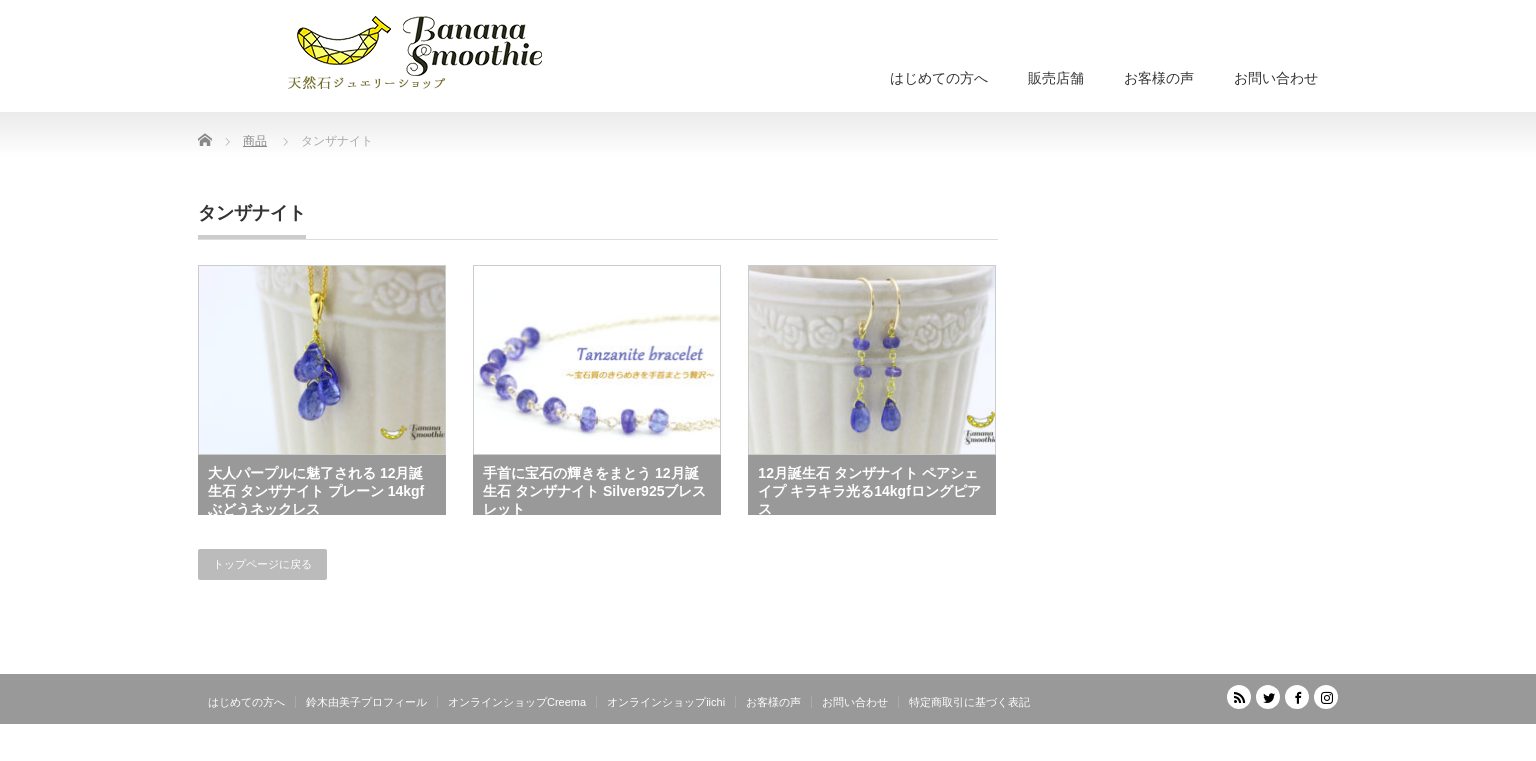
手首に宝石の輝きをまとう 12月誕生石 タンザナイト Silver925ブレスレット (594, 490)
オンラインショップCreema (517, 702)
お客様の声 (1159, 78)
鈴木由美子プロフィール (366, 702)
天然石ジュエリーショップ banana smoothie (1218, 746)
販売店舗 (1056, 78)
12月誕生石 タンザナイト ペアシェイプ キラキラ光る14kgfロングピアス (869, 490)
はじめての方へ (939, 78)
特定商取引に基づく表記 (969, 702)
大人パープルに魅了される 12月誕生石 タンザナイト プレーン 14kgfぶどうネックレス (316, 490)
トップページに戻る (262, 564)
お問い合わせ (1276, 78)
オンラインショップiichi (666, 702)
